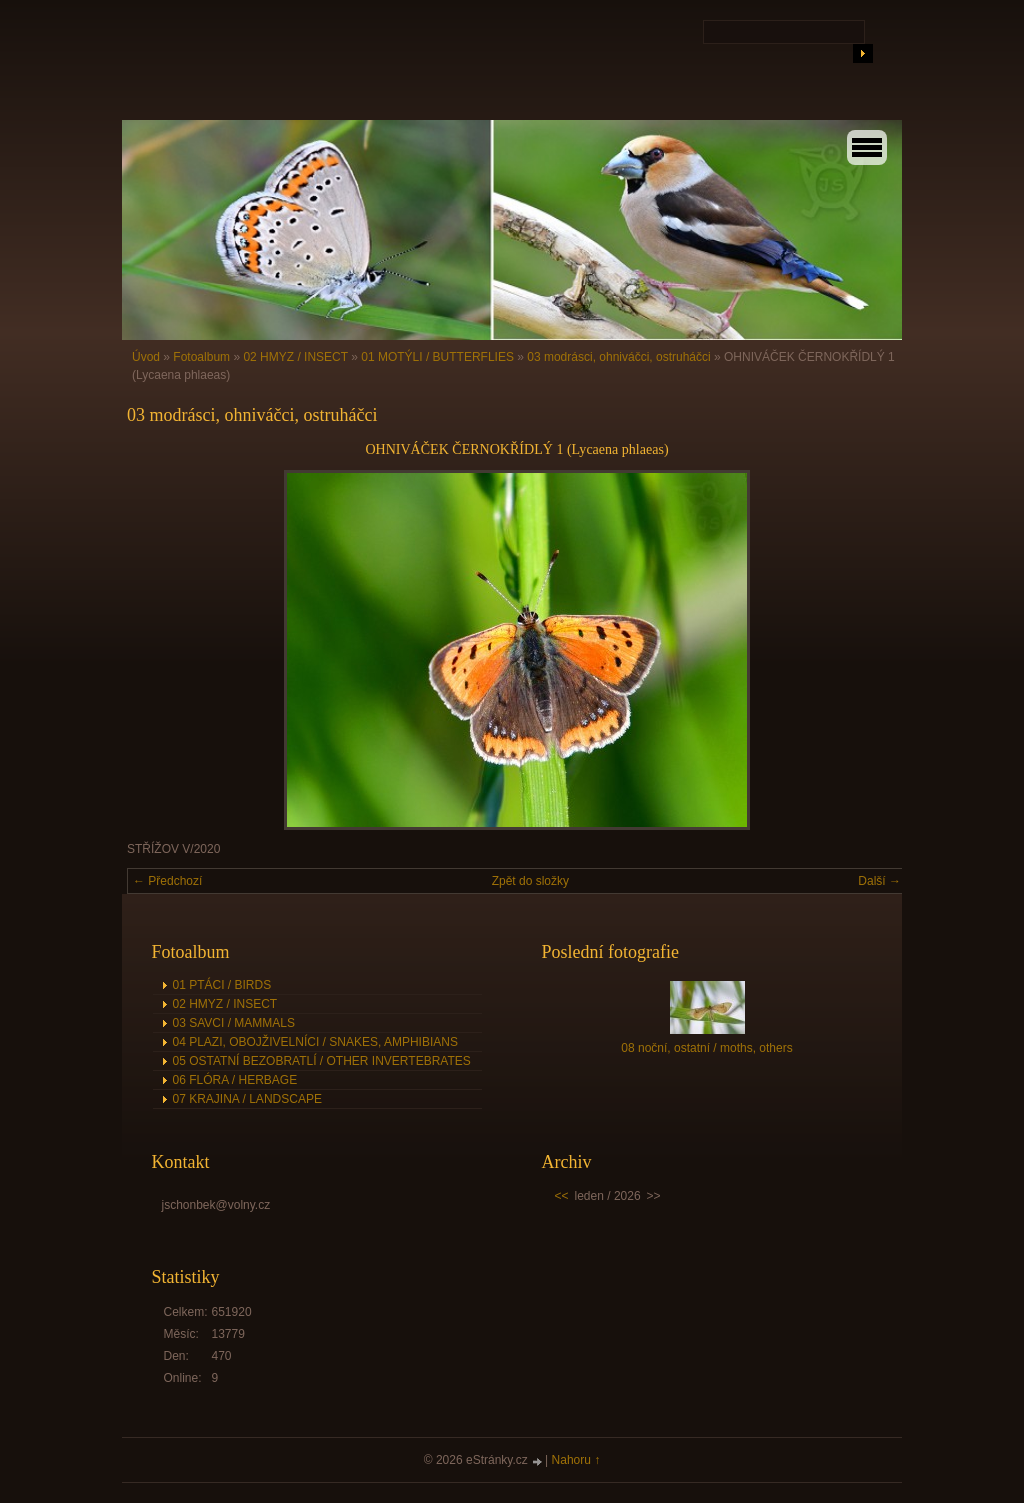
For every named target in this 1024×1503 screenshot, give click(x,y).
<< (562, 1196)
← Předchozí (167, 881)
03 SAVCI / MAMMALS (234, 1023)
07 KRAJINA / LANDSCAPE (247, 1099)
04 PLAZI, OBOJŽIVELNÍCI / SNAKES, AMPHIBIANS (315, 1042)
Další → (879, 881)
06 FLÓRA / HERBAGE (235, 1080)
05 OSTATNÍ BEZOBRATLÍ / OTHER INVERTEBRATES (322, 1061)
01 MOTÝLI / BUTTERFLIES (437, 357)
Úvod (146, 357)
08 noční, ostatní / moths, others (706, 1048)
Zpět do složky (530, 881)
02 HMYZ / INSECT (295, 357)
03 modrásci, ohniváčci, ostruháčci (618, 357)
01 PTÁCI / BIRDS (222, 985)
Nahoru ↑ (576, 1460)
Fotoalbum (201, 357)
